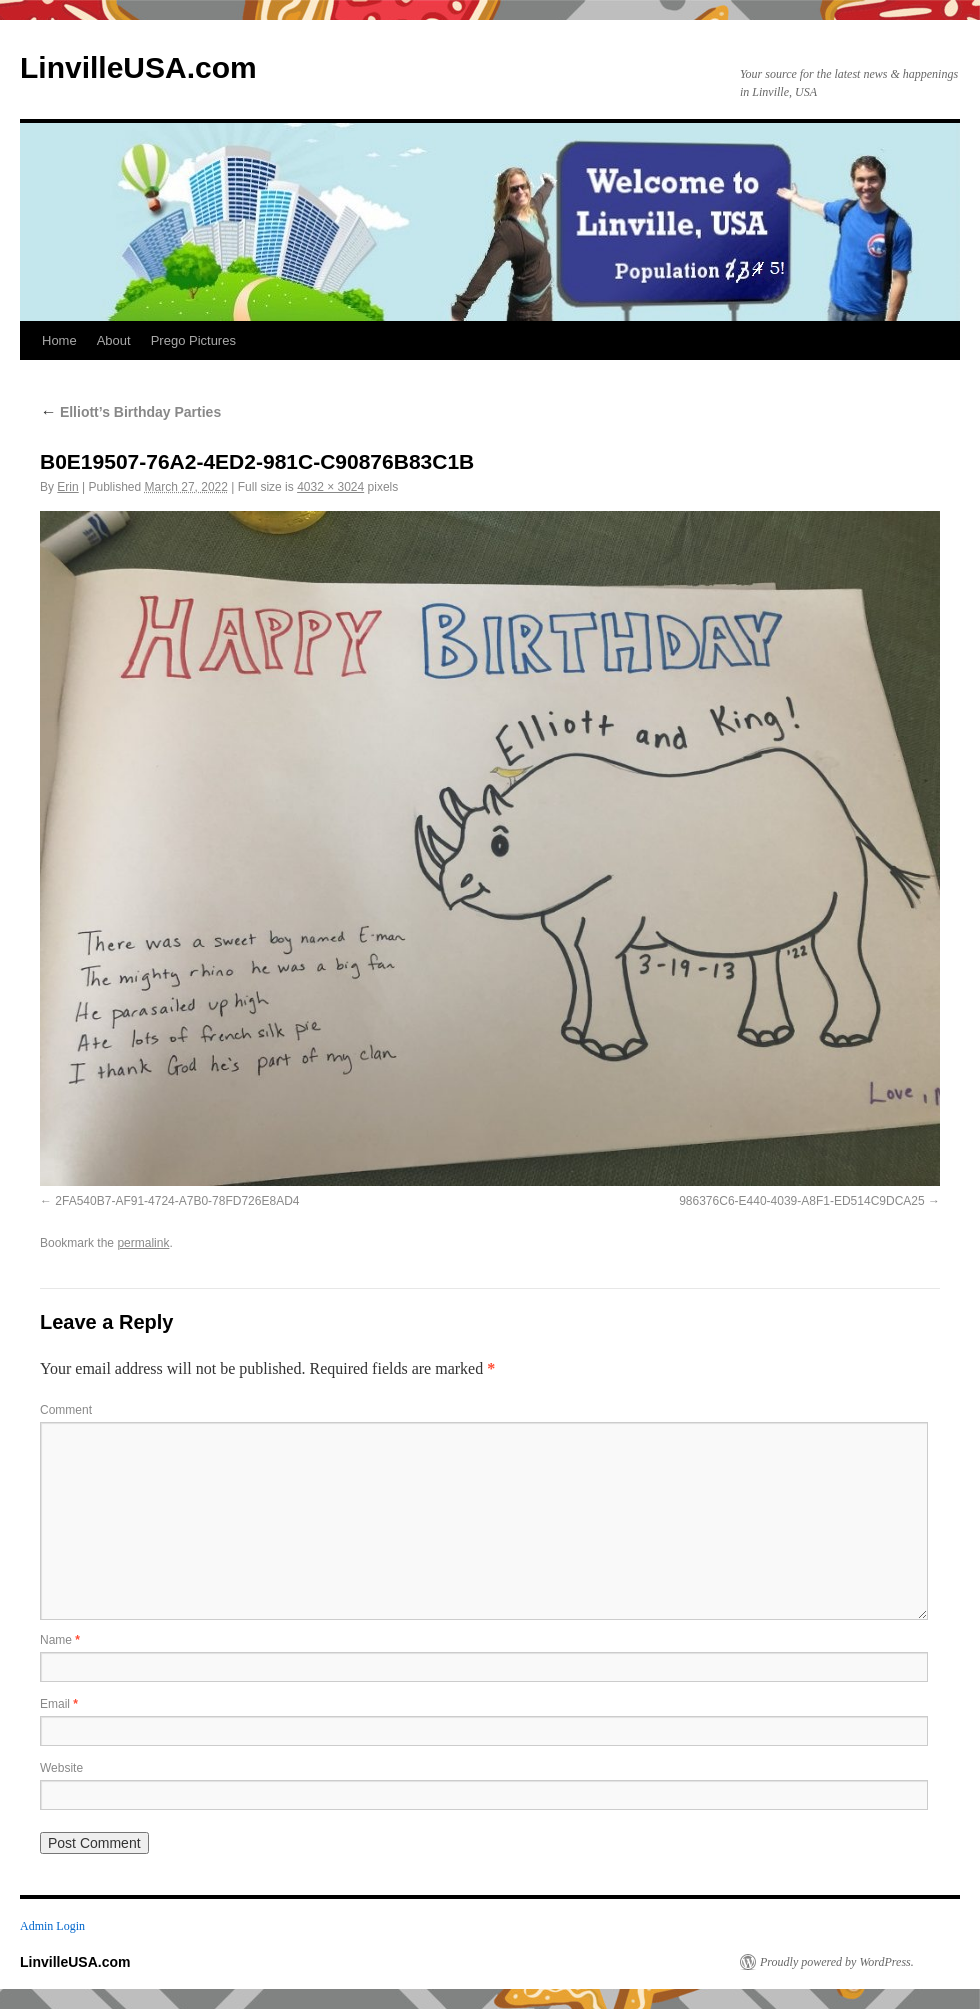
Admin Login (52, 1926)
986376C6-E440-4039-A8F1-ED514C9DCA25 (801, 1201)
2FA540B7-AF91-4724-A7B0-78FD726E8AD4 (177, 1201)
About (114, 340)
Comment (66, 1410)
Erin (67, 487)
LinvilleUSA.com (138, 67)
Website (61, 1768)
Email (59, 1704)
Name (60, 1640)
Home (59, 340)
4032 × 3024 (330, 487)
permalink (143, 1243)
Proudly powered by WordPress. (837, 1962)
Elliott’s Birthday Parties (130, 412)
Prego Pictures (193, 340)
